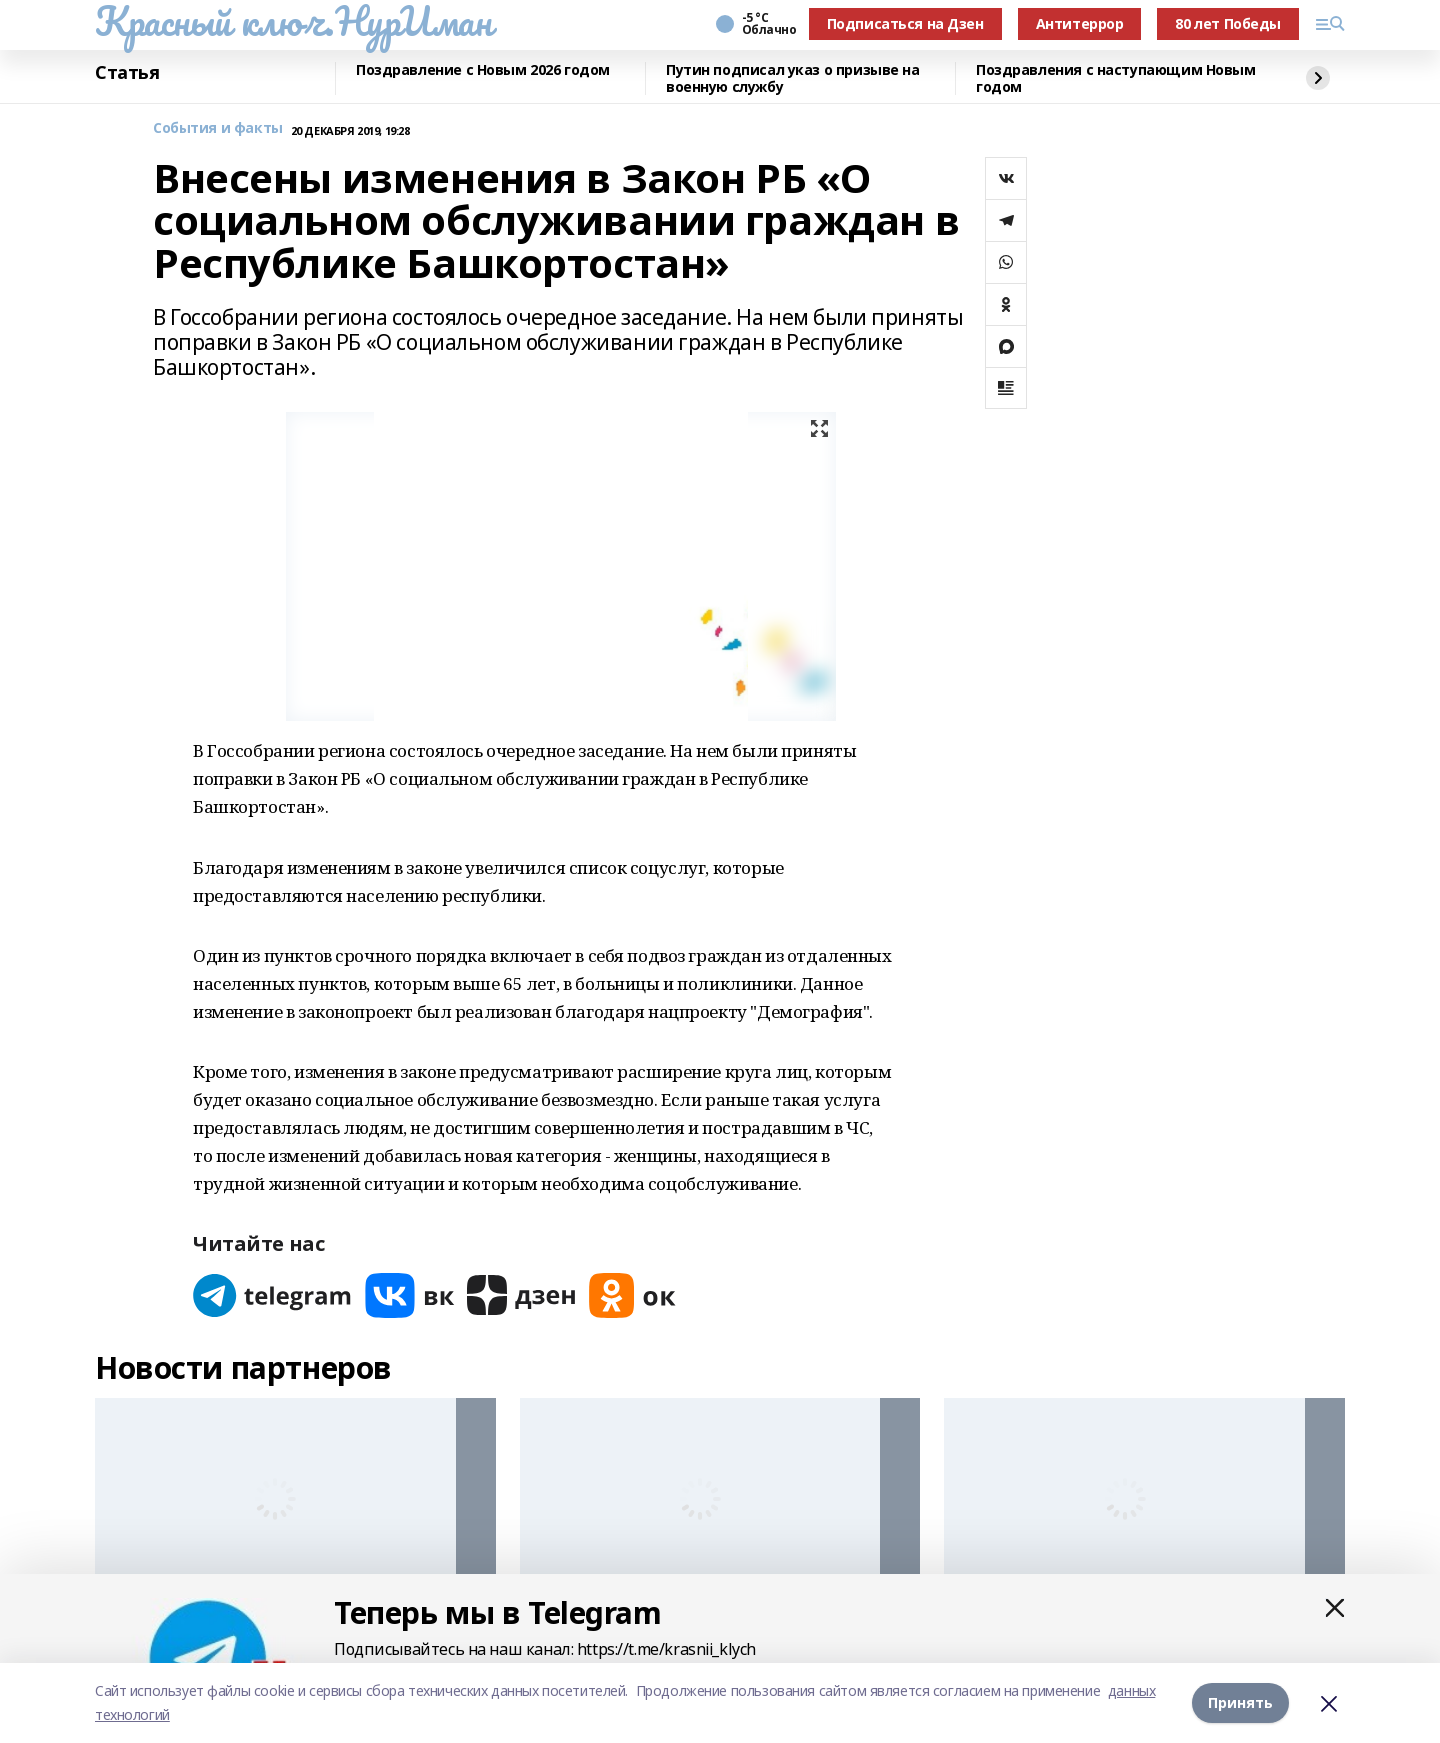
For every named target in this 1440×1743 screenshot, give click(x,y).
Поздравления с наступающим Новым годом (1116, 78)
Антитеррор (1080, 23)
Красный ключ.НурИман (293, 21)
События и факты (218, 128)
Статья (127, 73)
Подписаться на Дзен (905, 23)
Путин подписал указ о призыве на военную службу (793, 78)
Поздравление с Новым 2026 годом (483, 70)
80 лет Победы (1228, 23)
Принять (1240, 1702)
